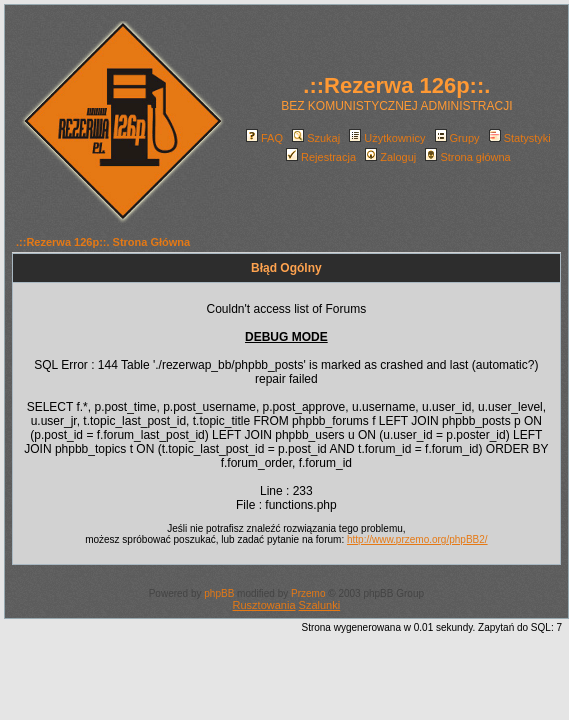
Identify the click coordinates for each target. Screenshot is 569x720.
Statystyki (520, 138)
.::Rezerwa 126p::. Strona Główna (103, 242)
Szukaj (316, 138)
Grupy (457, 138)
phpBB (219, 593)
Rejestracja (321, 157)
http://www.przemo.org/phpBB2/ (417, 539)
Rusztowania (264, 605)
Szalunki (320, 605)
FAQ (264, 138)
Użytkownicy (387, 138)
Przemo (308, 593)
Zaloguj (390, 157)
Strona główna (467, 157)
